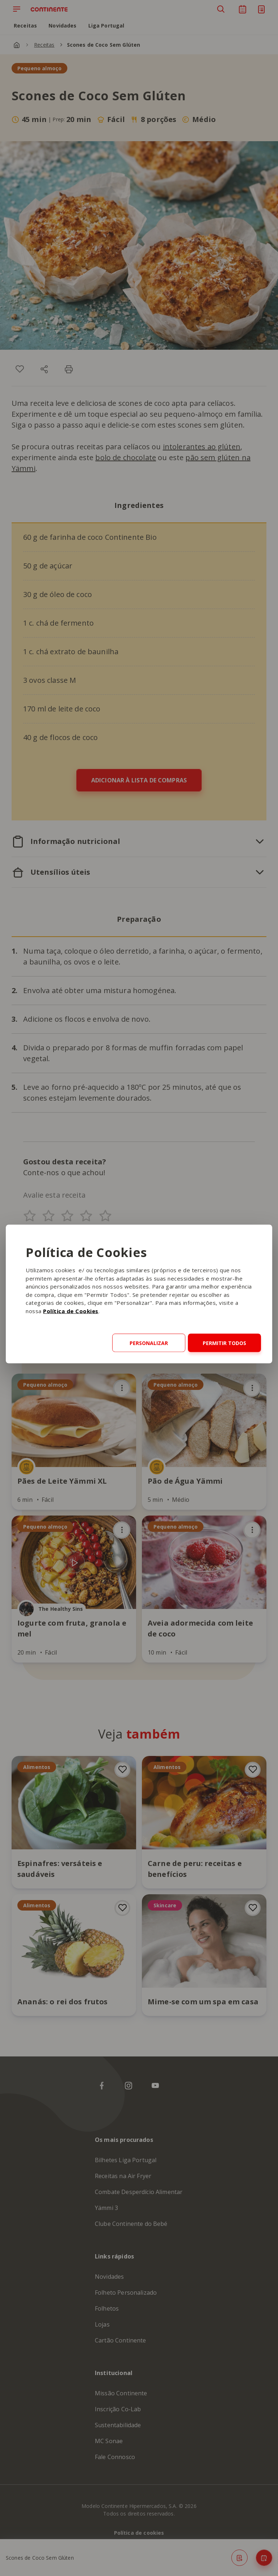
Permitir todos (224, 1342)
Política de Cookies (70, 1310)
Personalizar (149, 1342)
